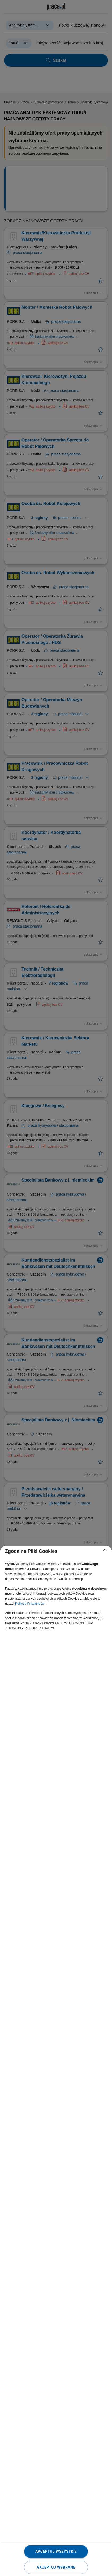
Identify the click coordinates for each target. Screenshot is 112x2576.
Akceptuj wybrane (56, 2567)
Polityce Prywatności (29, 1603)
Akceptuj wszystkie (56, 2551)
